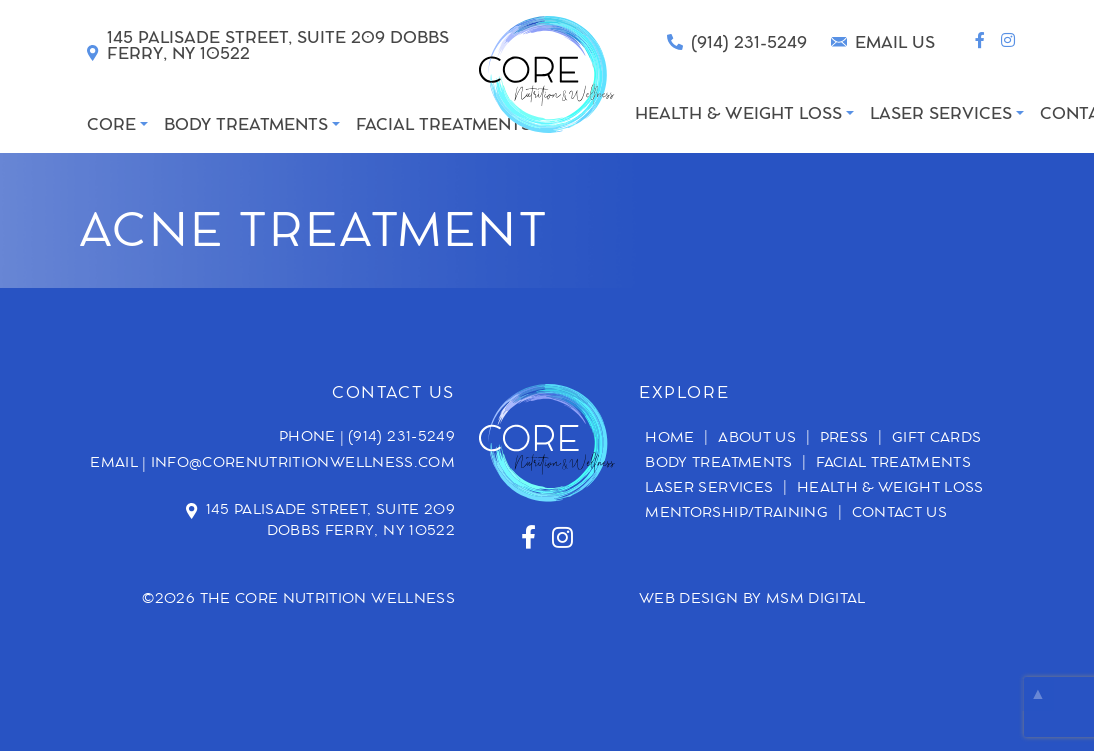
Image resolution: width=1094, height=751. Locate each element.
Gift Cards (937, 439)
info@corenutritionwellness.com (303, 464)
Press (844, 439)
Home (669, 439)
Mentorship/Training (736, 514)
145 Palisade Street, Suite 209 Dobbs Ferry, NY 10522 (331, 521)
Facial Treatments (893, 464)
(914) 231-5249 (401, 438)
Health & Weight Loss (890, 489)
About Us (757, 439)
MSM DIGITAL (816, 600)
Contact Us (900, 514)
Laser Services (709, 489)
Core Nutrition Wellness (345, 600)
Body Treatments (718, 464)
